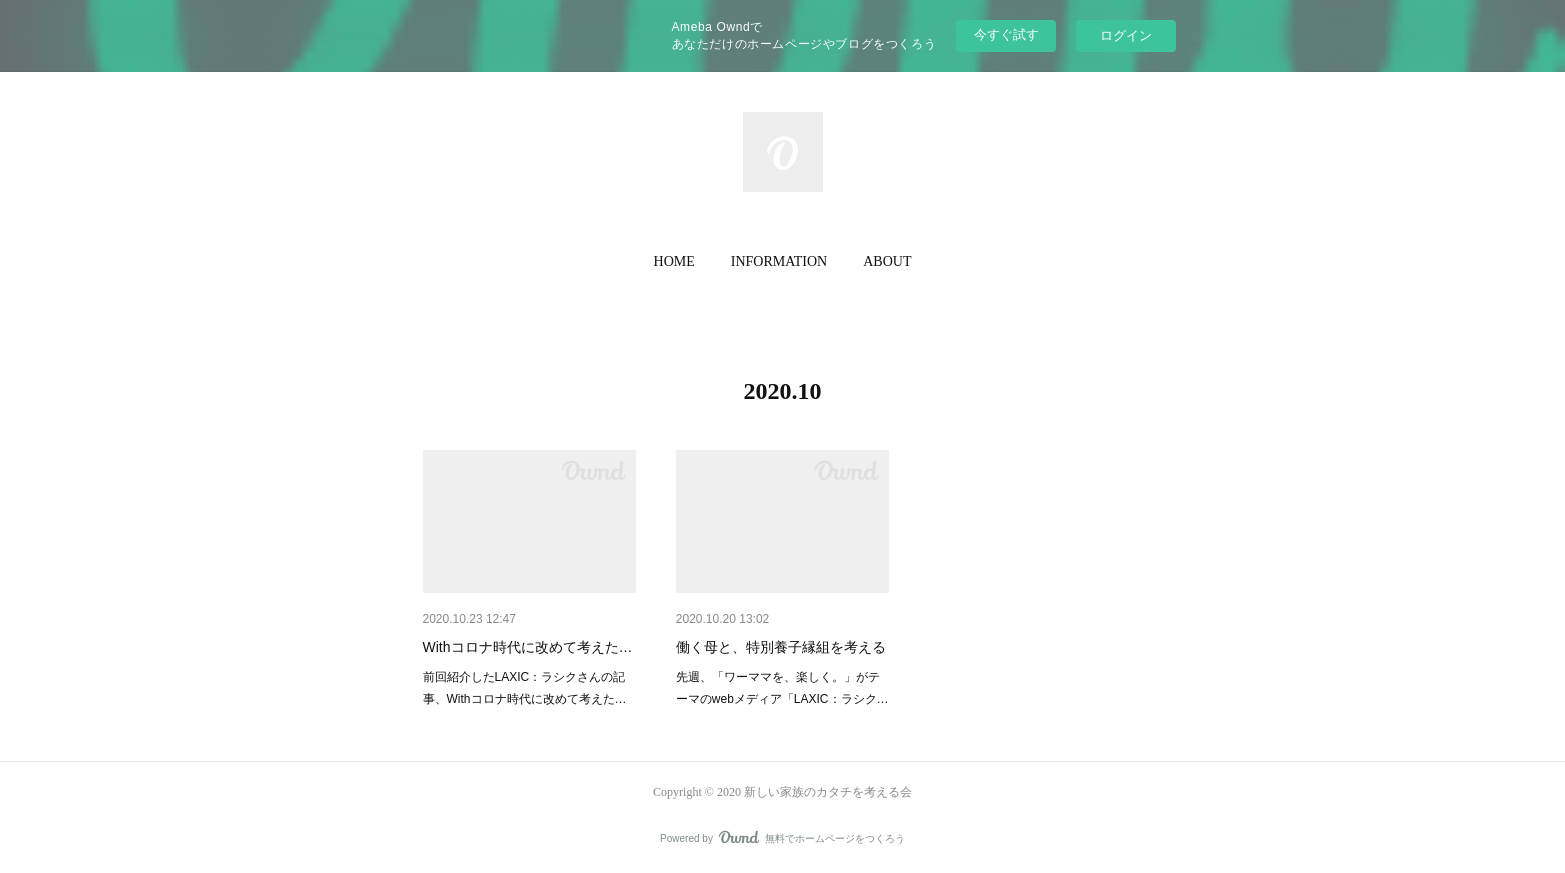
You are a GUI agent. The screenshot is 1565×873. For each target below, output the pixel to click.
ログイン (1126, 35)
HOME (674, 261)
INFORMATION (779, 261)
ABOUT (887, 261)
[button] (674, 262)
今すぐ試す (1006, 34)
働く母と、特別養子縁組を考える (781, 647)
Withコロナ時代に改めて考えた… (528, 647)
